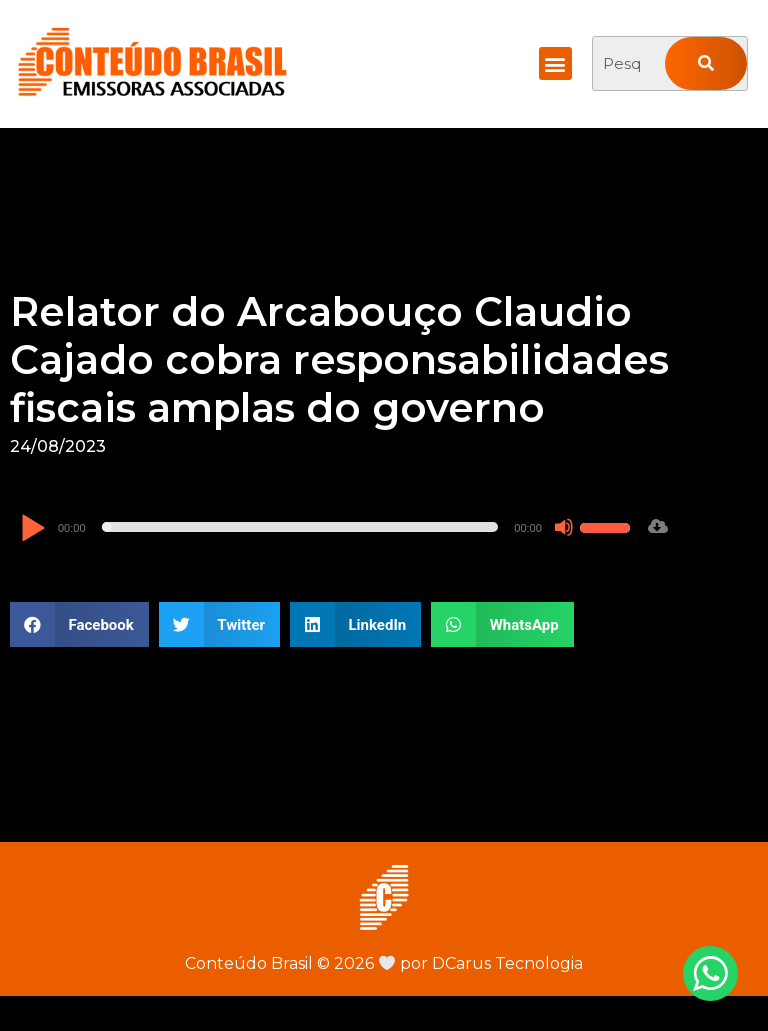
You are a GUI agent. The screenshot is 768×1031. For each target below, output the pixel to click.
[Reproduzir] (32, 529)
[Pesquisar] (706, 63)
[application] (328, 527)
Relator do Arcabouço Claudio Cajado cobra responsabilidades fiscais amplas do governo (339, 359)
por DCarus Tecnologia (481, 963)
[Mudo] (564, 527)
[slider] (300, 527)
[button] (555, 63)
